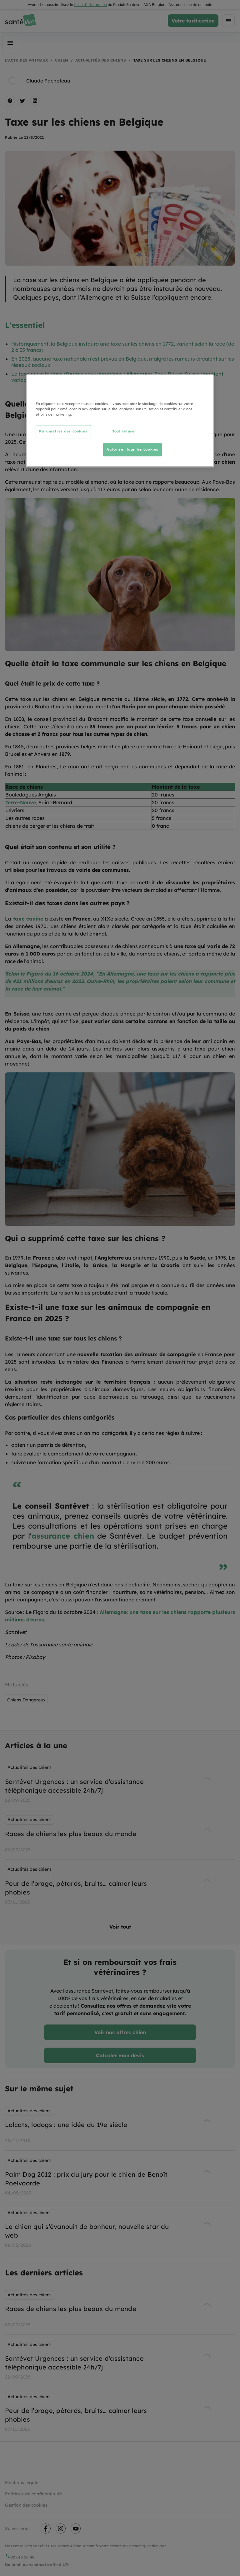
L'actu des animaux (26, 60)
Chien (61, 60)
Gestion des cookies (26, 2505)
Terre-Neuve (20, 802)
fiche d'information (90, 4)
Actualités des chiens (100, 60)
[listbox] (120, 1834)
